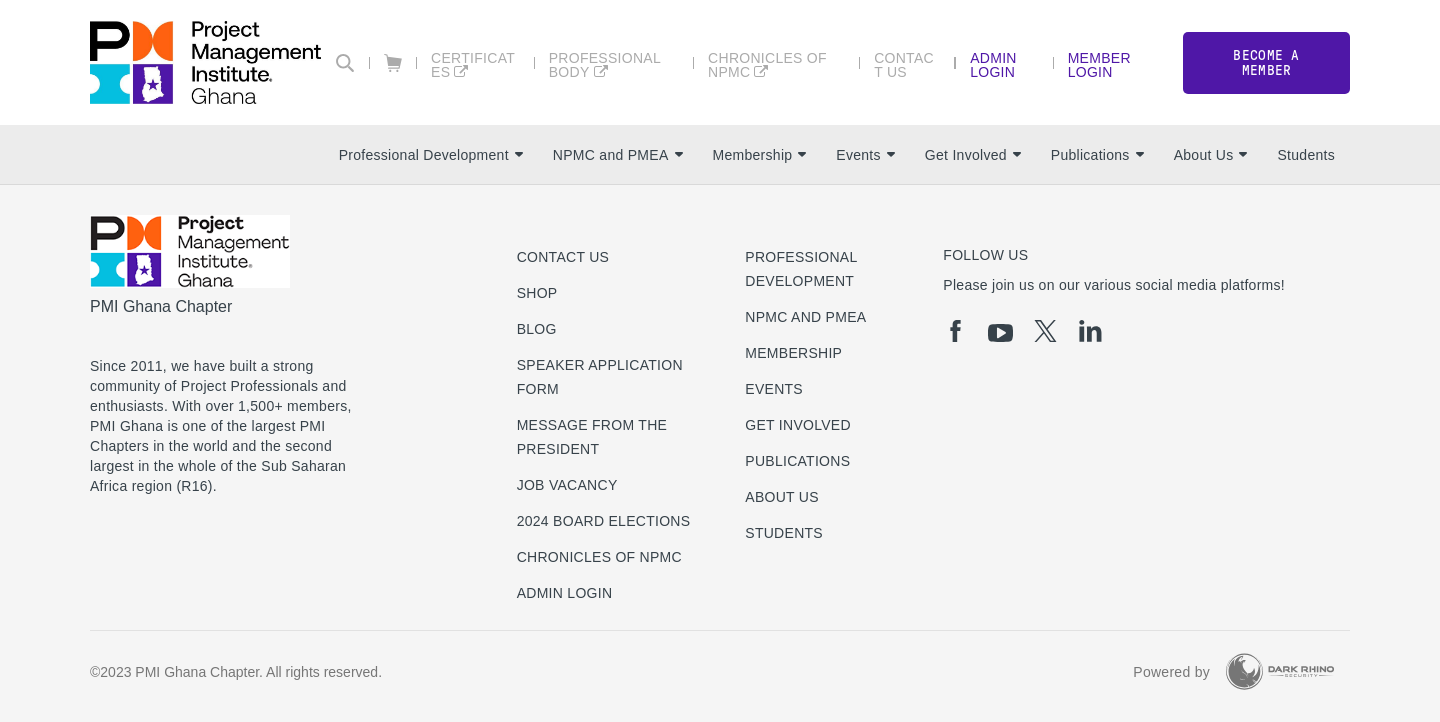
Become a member (1266, 63)
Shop (537, 293)
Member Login (1099, 64)
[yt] (1000, 333)
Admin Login (993, 64)
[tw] (1045, 331)
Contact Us (904, 64)
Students (1306, 155)
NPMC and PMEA (618, 155)
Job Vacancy (567, 485)
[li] (1090, 331)
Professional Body (605, 64)
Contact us (563, 257)
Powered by (1171, 672)
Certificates (473, 64)
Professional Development (431, 155)
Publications (1097, 155)
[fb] (955, 331)
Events (865, 155)
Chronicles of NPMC (767, 64)
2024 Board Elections (604, 521)
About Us (1211, 155)
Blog (537, 329)
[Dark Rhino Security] (1280, 671)
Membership (760, 155)
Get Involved (973, 155)
